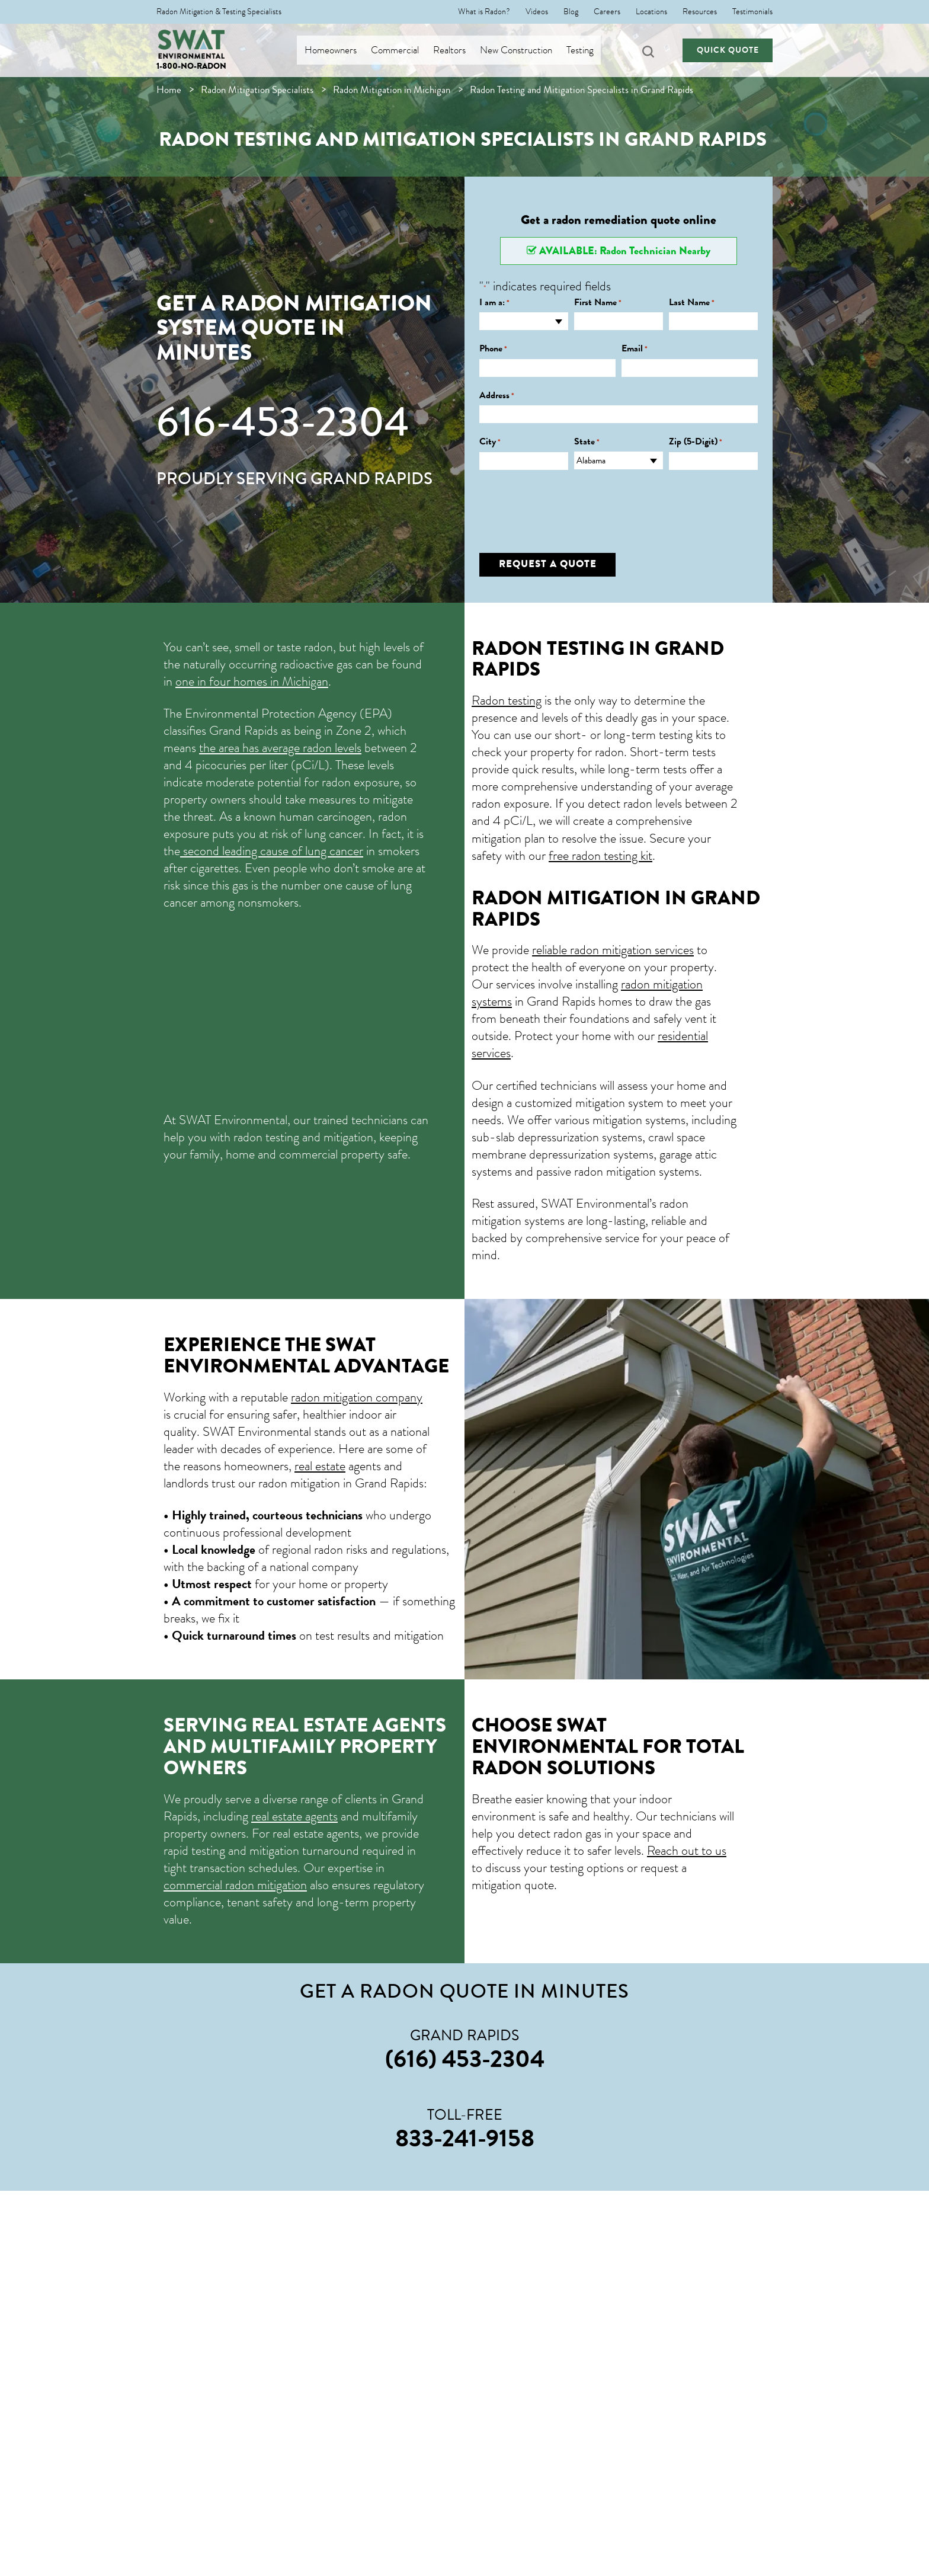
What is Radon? (484, 12)
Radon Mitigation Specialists (257, 89)
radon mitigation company (356, 1397)
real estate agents (294, 1816)
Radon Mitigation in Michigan (391, 89)
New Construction (524, 50)
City (490, 442)
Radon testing (507, 700)
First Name (598, 302)
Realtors (457, 50)
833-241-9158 (464, 2138)
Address (496, 396)
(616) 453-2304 (464, 2058)
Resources (700, 12)
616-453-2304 (282, 422)
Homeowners (339, 50)
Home (168, 89)
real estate (319, 1466)
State (587, 442)
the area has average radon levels (280, 747)
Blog (570, 12)
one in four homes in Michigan (251, 681)
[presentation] (569, 502)
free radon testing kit (600, 855)
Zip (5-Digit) (695, 442)
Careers (607, 12)
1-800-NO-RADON (191, 66)
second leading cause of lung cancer (271, 850)
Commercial (403, 50)
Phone (493, 349)
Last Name (692, 302)
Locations (651, 12)
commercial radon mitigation (235, 1885)
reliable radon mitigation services (613, 949)
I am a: (494, 302)
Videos (537, 12)
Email (635, 349)
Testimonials (752, 12)
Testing (588, 50)
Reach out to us (686, 1850)
